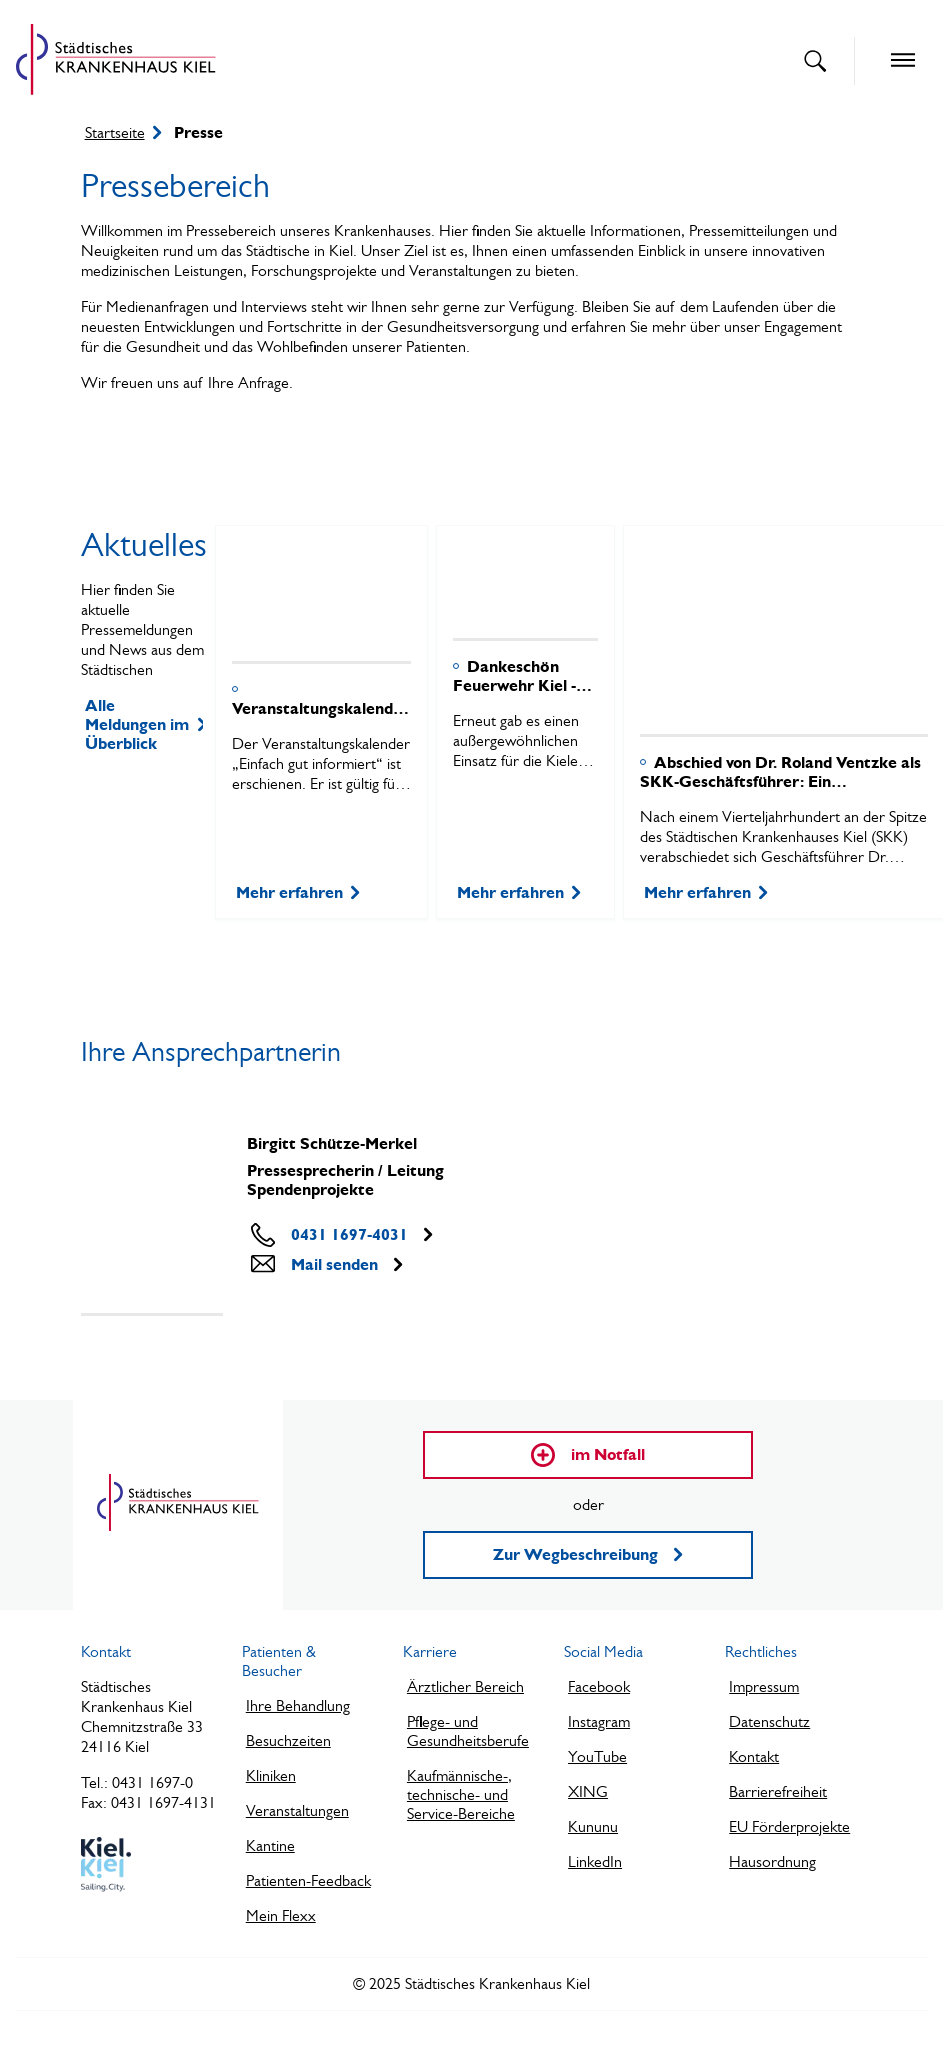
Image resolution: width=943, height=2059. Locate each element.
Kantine (270, 1845)
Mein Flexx (281, 1915)
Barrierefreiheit (778, 1791)
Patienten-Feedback (308, 1880)
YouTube (597, 1756)
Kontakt (754, 1756)
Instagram (599, 1721)
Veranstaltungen (297, 1810)
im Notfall (588, 1455)
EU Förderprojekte (789, 1826)
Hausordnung (772, 1861)
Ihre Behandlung (298, 1705)
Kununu (593, 1826)
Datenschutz (769, 1721)
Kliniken (271, 1775)
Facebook (599, 1686)
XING (588, 1791)
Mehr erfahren (298, 892)
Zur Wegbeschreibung (588, 1554)
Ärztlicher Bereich (465, 1686)
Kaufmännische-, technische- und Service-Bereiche (461, 1794)
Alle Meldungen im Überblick (144, 724)
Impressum (764, 1686)
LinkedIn (595, 1861)
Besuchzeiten (288, 1740)
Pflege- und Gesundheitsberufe (468, 1731)
